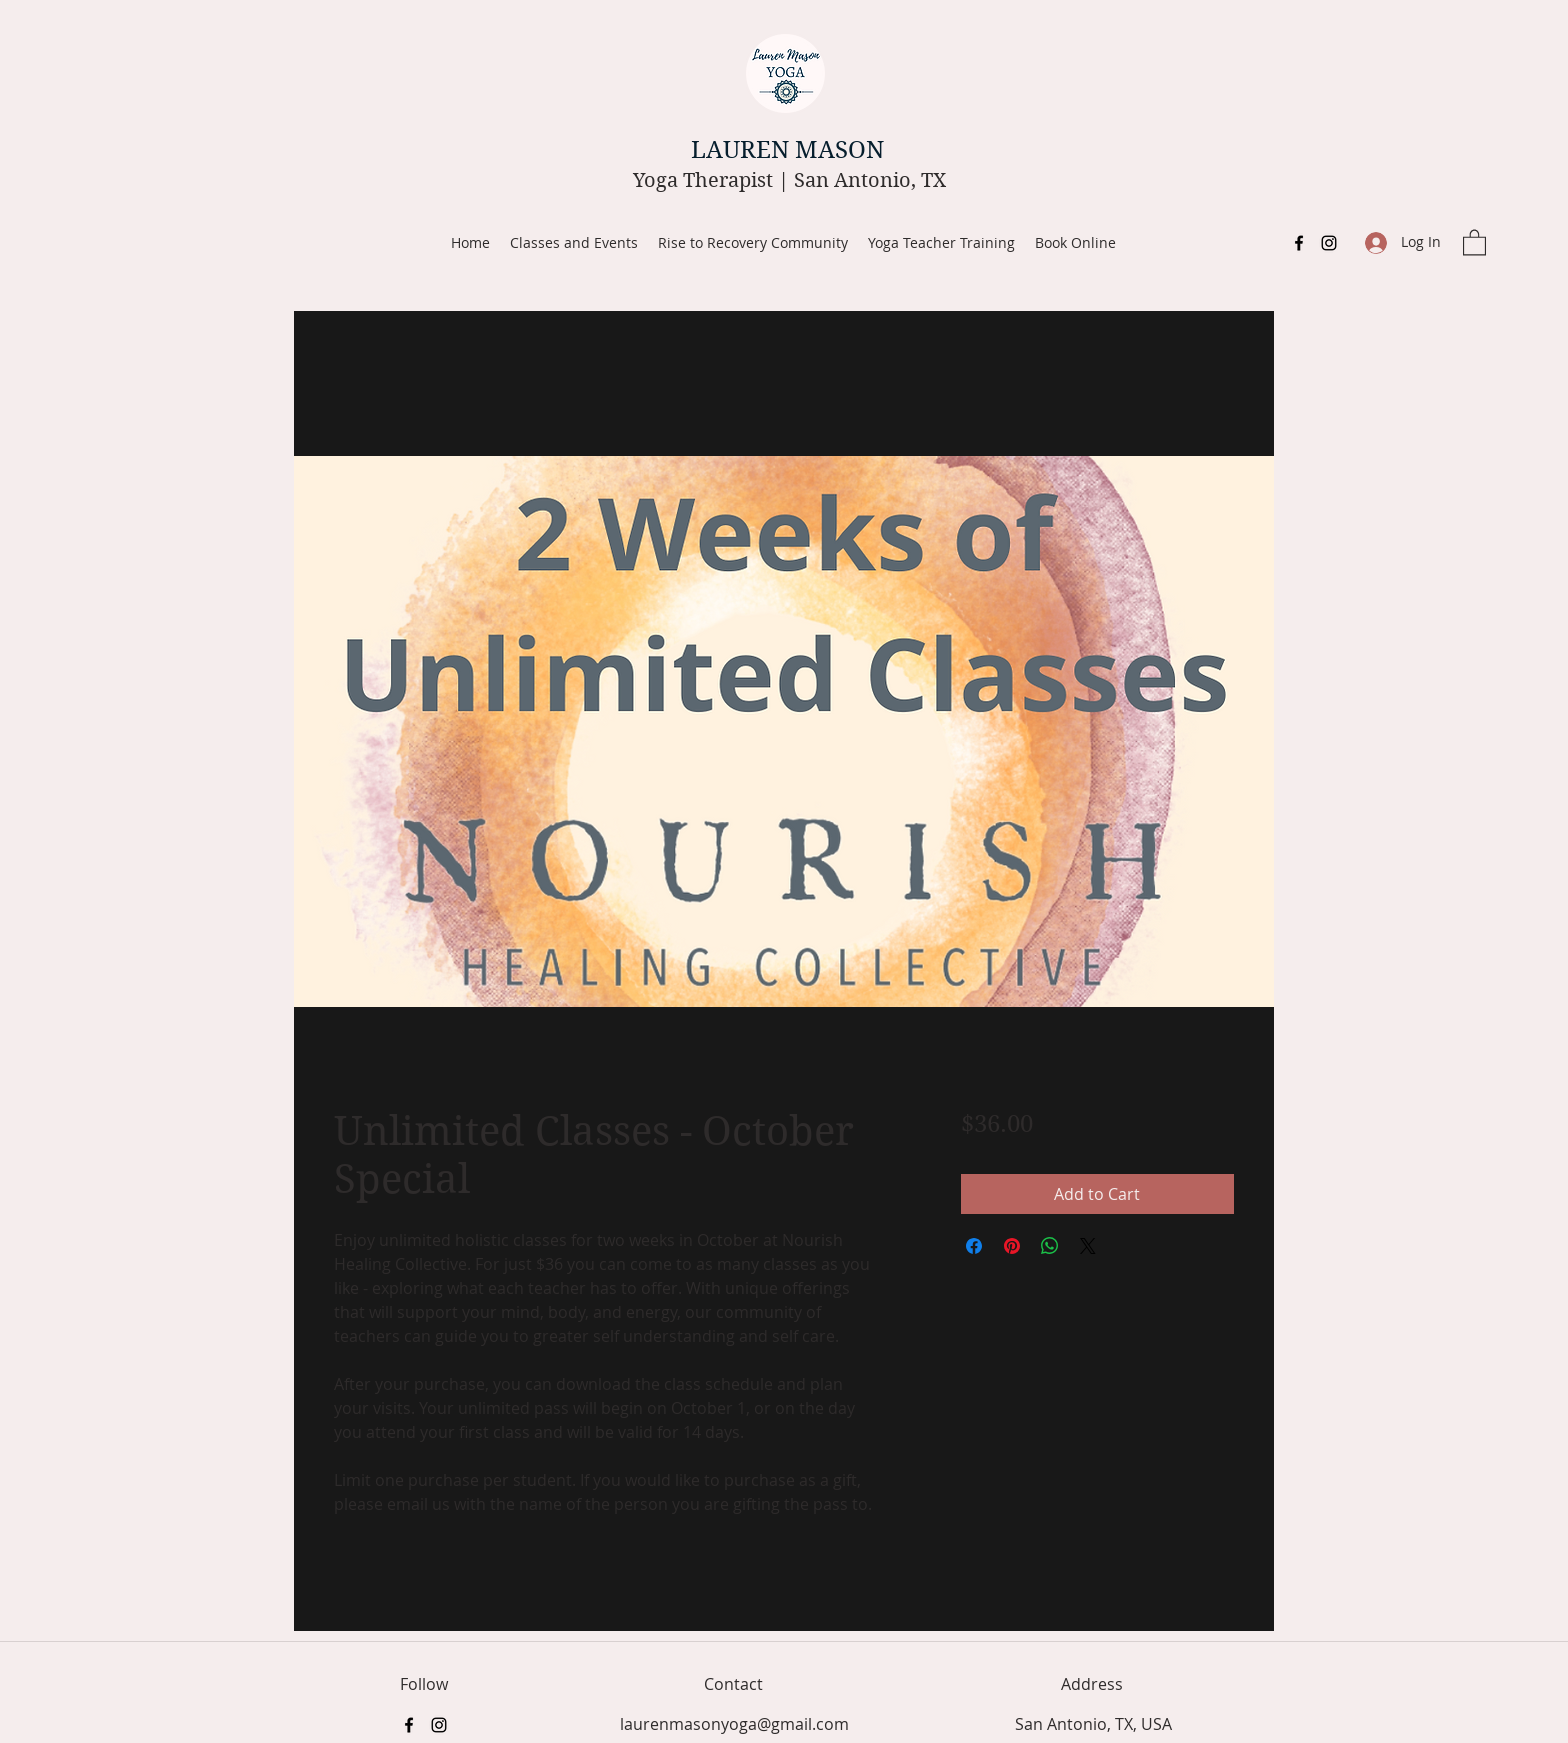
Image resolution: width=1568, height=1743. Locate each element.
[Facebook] (1299, 243)
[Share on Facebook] (974, 1246)
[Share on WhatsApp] (1050, 1246)
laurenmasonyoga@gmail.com (734, 1724)
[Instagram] (1329, 243)
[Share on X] (1088, 1246)
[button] (1474, 241)
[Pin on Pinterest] (1012, 1246)
